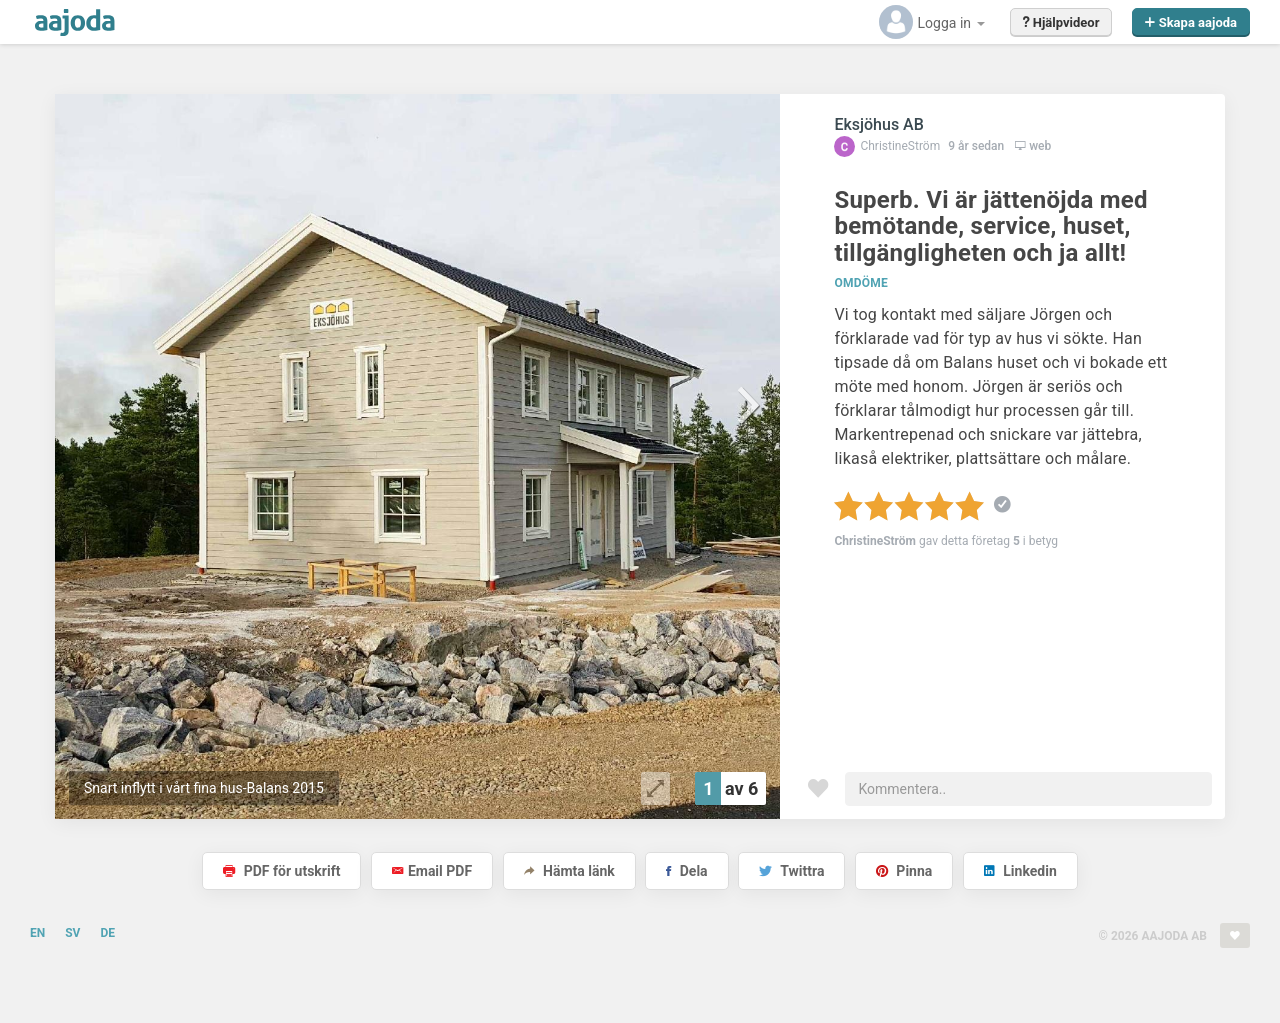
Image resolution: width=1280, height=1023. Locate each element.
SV (72, 933)
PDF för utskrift (281, 871)
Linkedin (1020, 871)
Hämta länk (569, 871)
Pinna (904, 871)
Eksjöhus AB (878, 124)
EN (37, 933)
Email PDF (432, 871)
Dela (686, 871)
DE (107, 933)
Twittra (791, 871)
